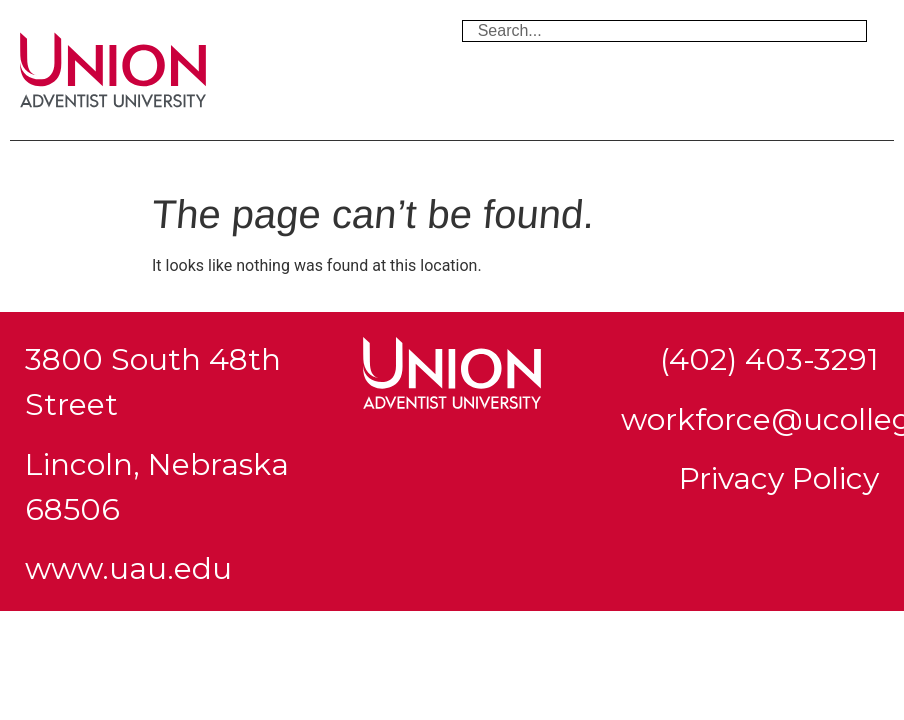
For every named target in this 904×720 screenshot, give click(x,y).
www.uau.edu (128, 568)
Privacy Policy (779, 478)
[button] (452, 161)
